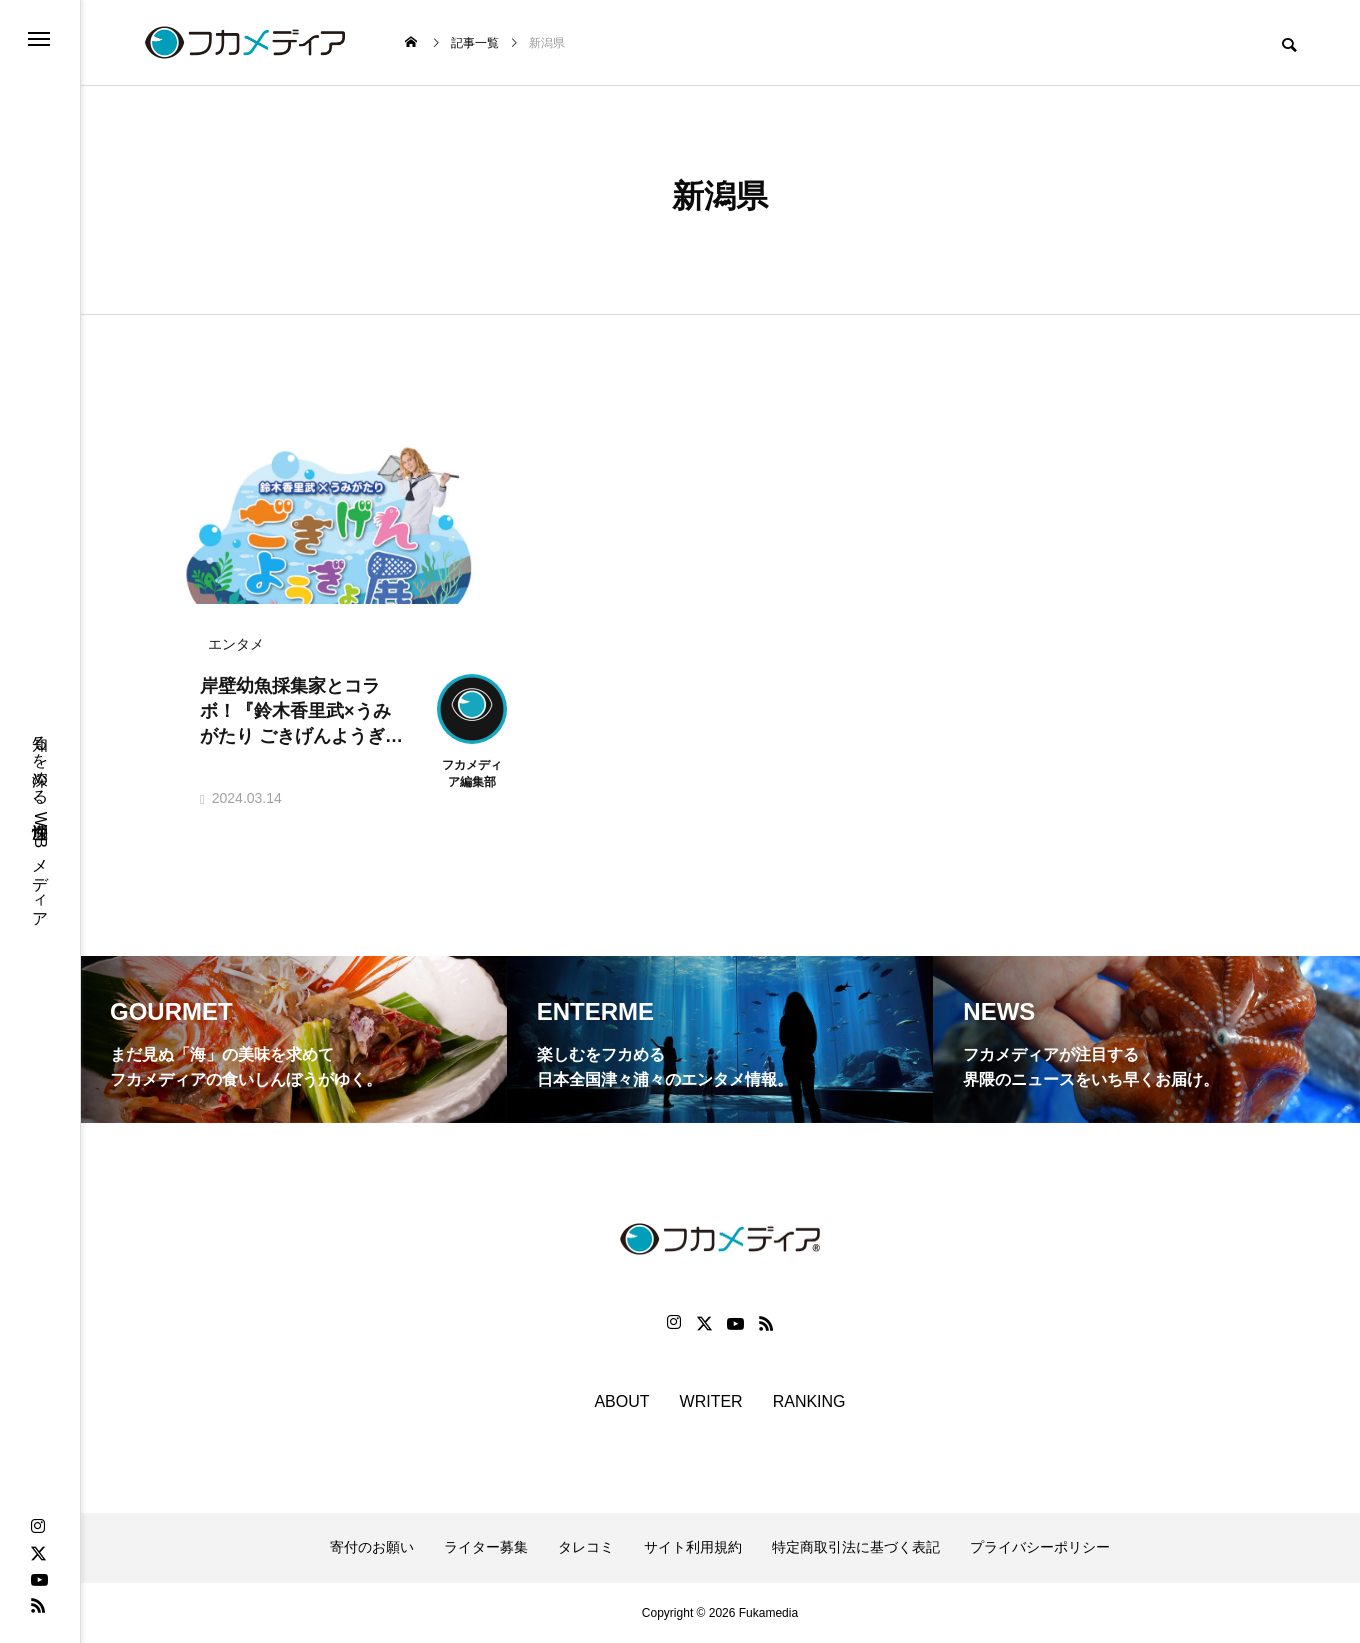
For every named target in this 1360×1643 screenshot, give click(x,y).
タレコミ (586, 1547)
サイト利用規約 (693, 1547)
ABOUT (621, 1401)
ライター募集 (486, 1547)
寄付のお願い (372, 1547)
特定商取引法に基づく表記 (856, 1547)
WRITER (711, 1401)
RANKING (809, 1401)
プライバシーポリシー (1040, 1547)
